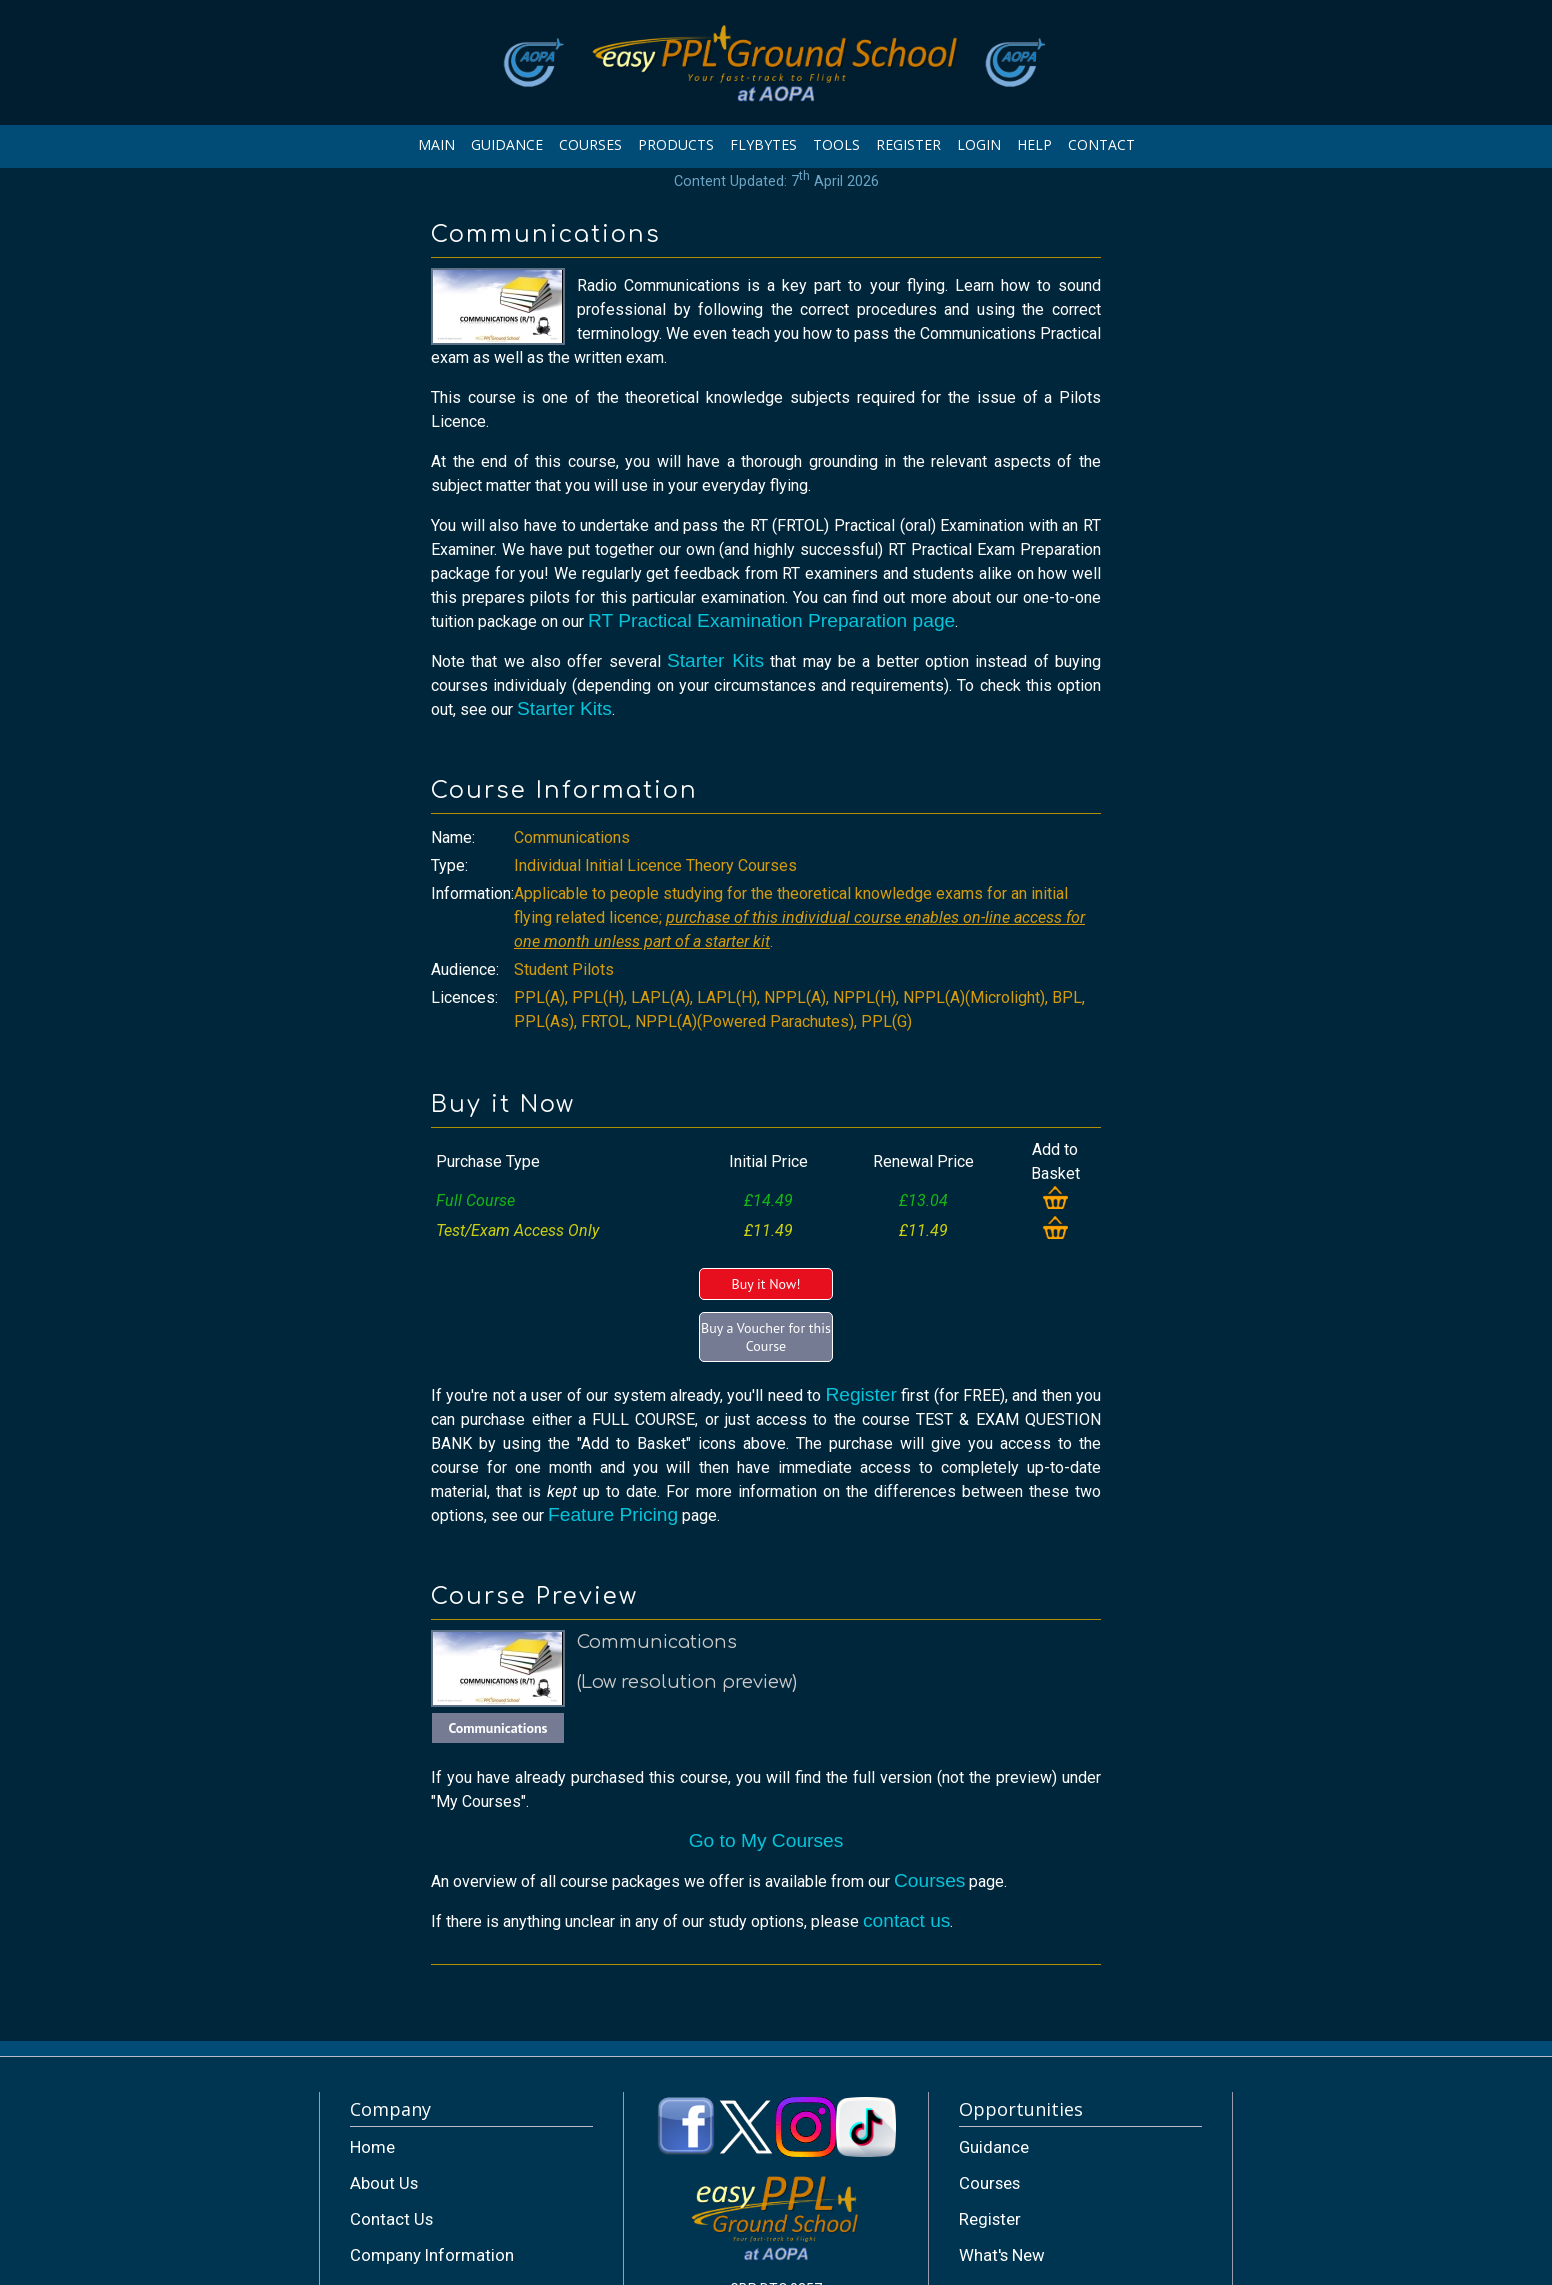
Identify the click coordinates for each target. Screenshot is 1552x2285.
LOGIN (979, 144)
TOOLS (836, 144)
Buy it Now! (765, 1284)
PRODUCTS (676, 144)
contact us (906, 1920)
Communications (497, 1728)
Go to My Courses (766, 1840)
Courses (929, 1880)
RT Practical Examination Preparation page (771, 620)
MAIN (436, 144)
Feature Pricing (613, 1514)
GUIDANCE (507, 144)
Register (860, 1394)
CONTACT (1101, 144)
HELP (1034, 144)
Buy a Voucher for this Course (766, 1337)
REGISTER (908, 144)
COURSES (590, 144)
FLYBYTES (763, 144)
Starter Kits (715, 660)
